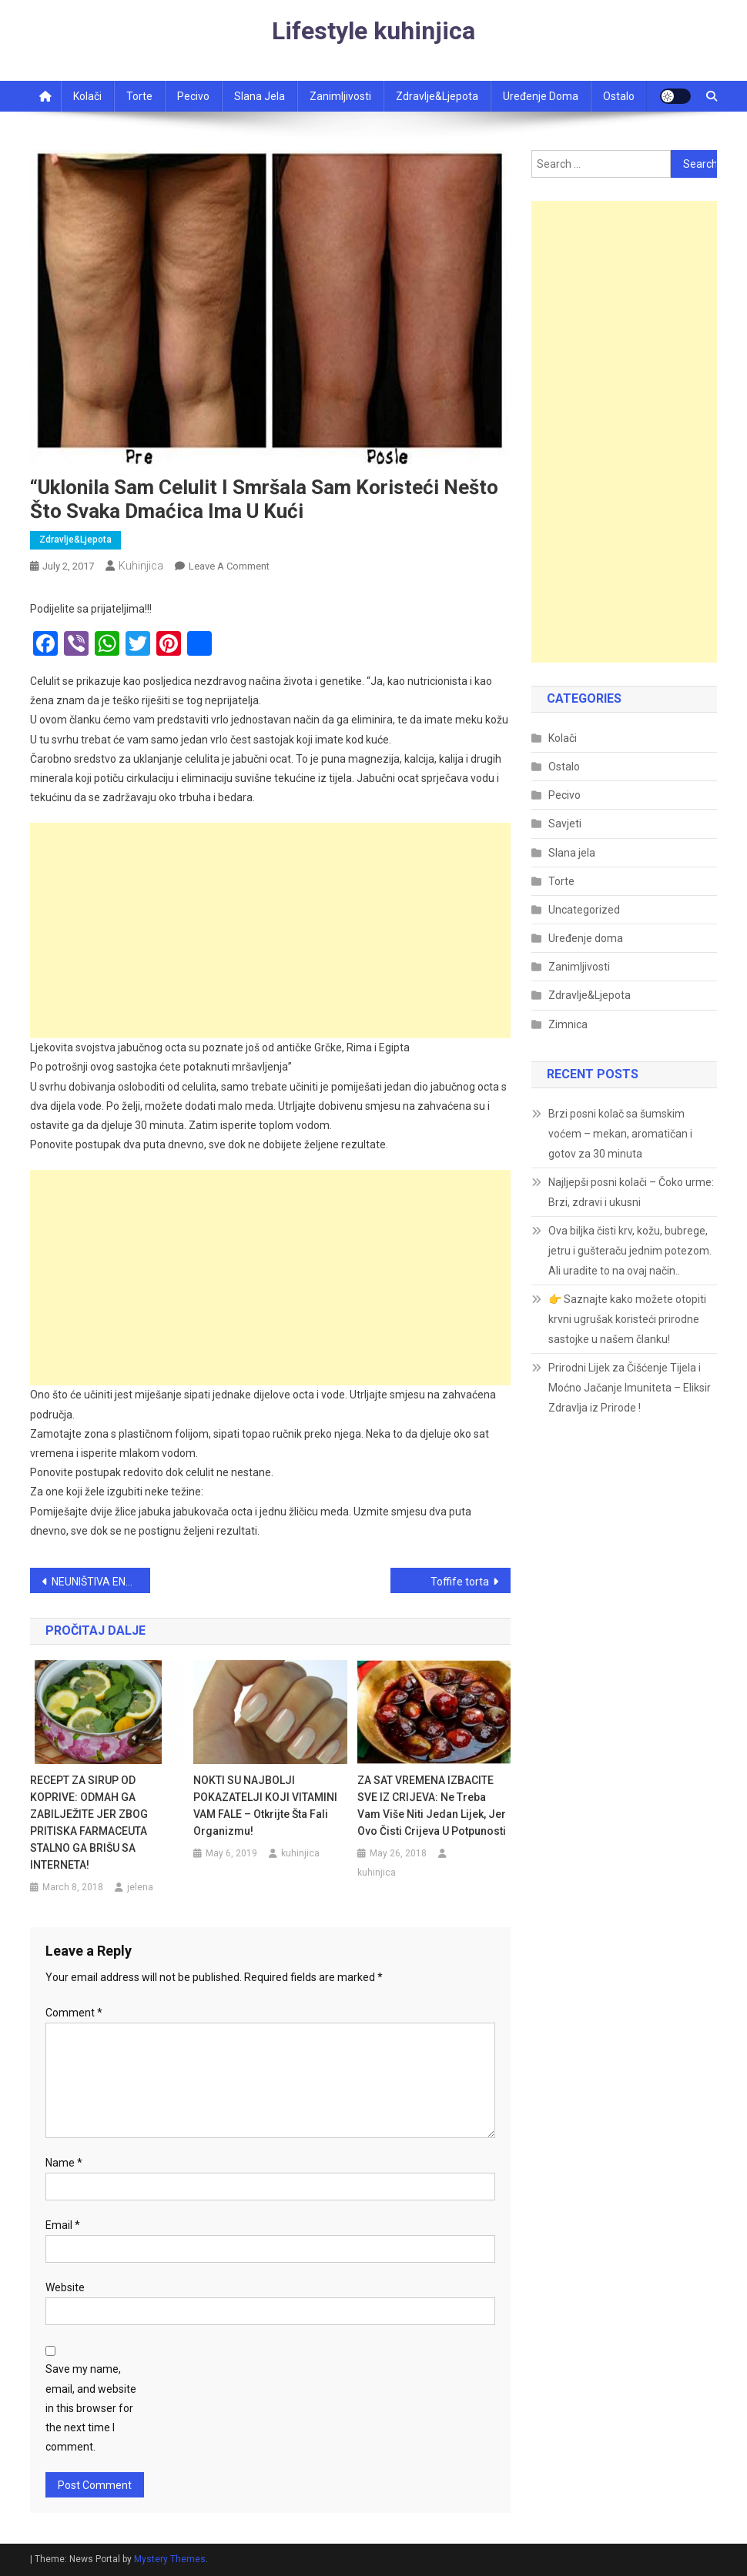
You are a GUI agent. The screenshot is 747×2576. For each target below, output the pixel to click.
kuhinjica (141, 566)
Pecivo (193, 96)
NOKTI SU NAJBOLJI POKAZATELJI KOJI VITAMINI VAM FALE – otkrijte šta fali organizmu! (265, 1805)
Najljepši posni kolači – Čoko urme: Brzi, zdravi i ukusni (631, 1192)
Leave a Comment (229, 566)
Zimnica (568, 1024)
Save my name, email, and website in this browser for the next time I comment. (90, 2408)
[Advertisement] (270, 930)
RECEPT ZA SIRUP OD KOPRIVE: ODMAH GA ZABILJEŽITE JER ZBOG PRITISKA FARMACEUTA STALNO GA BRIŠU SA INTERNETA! (89, 1822)
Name (63, 2163)
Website (65, 2287)
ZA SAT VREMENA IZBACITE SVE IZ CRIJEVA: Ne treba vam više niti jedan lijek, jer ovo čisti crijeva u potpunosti (431, 1805)
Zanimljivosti (340, 96)
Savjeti (564, 823)
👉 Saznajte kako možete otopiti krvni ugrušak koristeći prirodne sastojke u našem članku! (627, 1319)
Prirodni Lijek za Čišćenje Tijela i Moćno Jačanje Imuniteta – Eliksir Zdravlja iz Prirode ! (629, 1388)
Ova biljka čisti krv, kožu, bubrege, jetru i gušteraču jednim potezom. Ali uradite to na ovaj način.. (630, 1251)
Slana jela (259, 96)
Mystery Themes (170, 2559)
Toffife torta (459, 1581)
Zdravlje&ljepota (437, 96)
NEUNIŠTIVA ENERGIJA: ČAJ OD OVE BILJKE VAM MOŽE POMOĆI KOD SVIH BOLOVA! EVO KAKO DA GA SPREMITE (101, 1581)
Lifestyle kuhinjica (373, 30)
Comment (73, 2012)
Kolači (87, 96)
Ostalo (619, 96)
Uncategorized (584, 910)
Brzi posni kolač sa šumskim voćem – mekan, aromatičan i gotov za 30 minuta (620, 1134)
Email (62, 2225)
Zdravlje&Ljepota (75, 539)
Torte (139, 96)
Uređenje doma (540, 96)
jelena (140, 1887)
